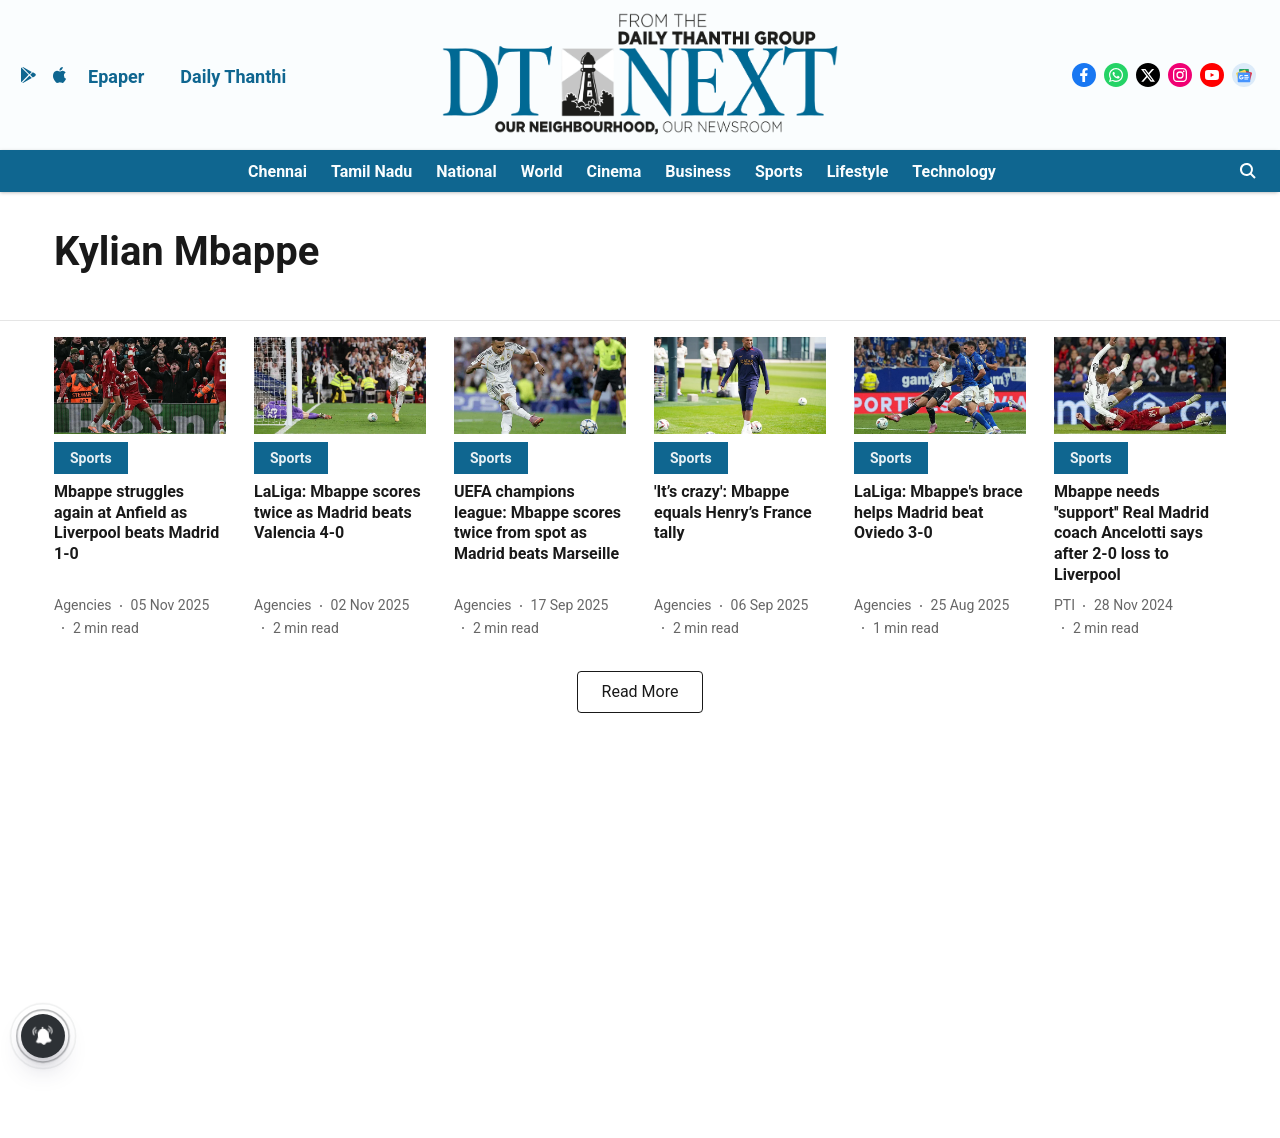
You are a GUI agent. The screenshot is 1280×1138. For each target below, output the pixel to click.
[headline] (140, 523)
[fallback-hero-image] (140, 385)
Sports (779, 171)
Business (698, 171)
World (542, 171)
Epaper (116, 76)
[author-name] (87, 605)
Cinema (614, 171)
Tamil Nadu (371, 171)
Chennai (277, 171)
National (466, 171)
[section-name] (91, 457)
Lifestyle (858, 171)
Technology (954, 171)
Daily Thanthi (233, 76)
